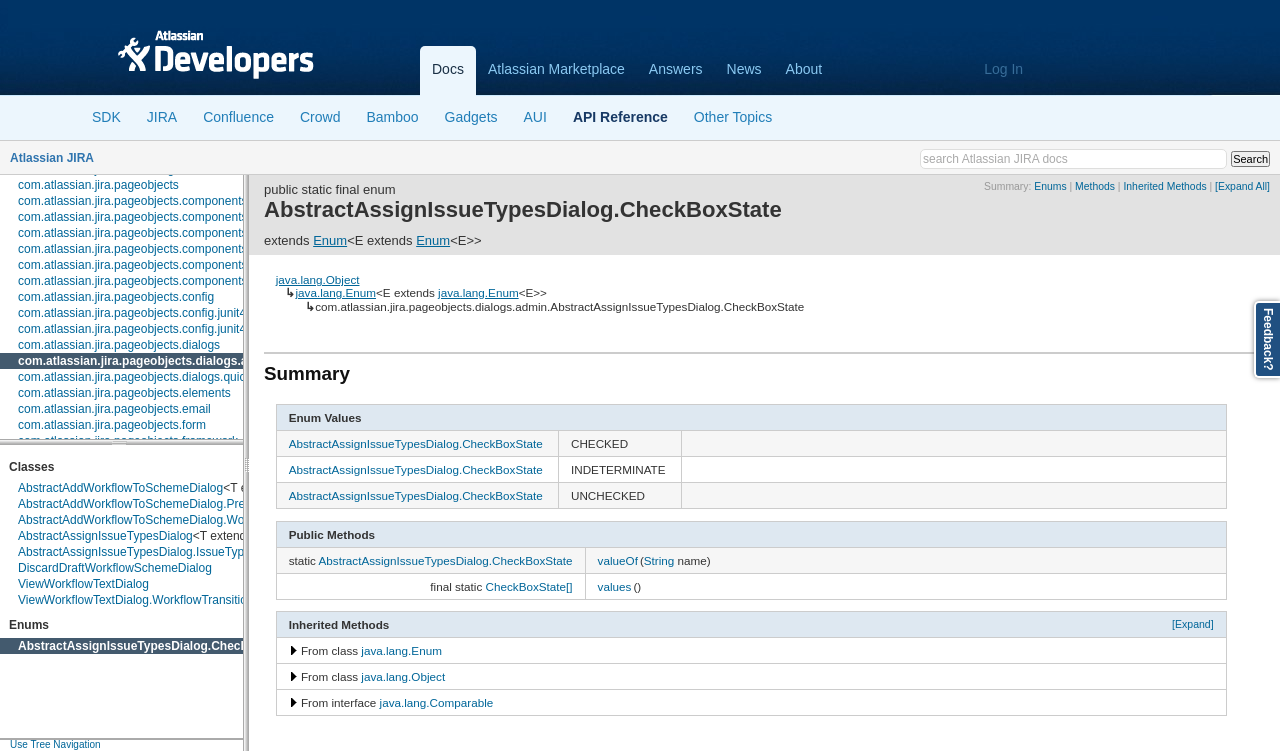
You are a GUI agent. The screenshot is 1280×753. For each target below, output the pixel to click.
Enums (1050, 186)
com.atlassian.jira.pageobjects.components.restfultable (164, 265)
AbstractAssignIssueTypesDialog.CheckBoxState (158, 646)
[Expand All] (1242, 186)
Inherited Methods (1164, 186)
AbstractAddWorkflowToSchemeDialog (120, 488)
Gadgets (471, 117)
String (659, 560)
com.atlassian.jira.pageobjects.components (132, 201)
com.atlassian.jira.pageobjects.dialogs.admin (147, 361)
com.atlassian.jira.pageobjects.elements (124, 393)
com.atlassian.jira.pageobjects (98, 185)
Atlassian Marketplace (556, 69)
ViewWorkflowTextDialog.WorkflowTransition (136, 600)
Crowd (320, 117)
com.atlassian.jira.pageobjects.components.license (153, 233)
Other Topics (733, 117)
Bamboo (392, 117)
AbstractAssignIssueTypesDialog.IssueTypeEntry (148, 552)
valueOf (618, 560)
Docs (448, 69)
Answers (676, 69)
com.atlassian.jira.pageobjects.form (112, 425)
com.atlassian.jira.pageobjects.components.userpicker (162, 281)
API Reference (620, 117)
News (744, 69)
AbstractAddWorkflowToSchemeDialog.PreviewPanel (159, 504)
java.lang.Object (318, 279)
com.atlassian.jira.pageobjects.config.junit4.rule (143, 329)
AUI (535, 117)
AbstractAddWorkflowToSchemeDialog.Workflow (147, 520)
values (615, 586)
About (804, 69)
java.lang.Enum (335, 292)
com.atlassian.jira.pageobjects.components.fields (148, 217)
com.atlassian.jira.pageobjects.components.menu (149, 249)
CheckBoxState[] (529, 586)
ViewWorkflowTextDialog (83, 584)
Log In (1003, 69)
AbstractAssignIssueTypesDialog (105, 536)
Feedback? (1268, 339)
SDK (106, 117)
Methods (1095, 186)
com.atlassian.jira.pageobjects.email (114, 409)
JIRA (162, 117)
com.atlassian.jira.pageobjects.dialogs (119, 345)
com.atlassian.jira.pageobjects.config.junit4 (132, 313)
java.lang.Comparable (437, 702)
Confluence (238, 117)
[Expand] (1193, 624)
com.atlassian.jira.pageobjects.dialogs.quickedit (144, 377)
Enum (330, 240)
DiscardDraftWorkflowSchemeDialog (115, 568)
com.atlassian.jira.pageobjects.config (116, 297)
